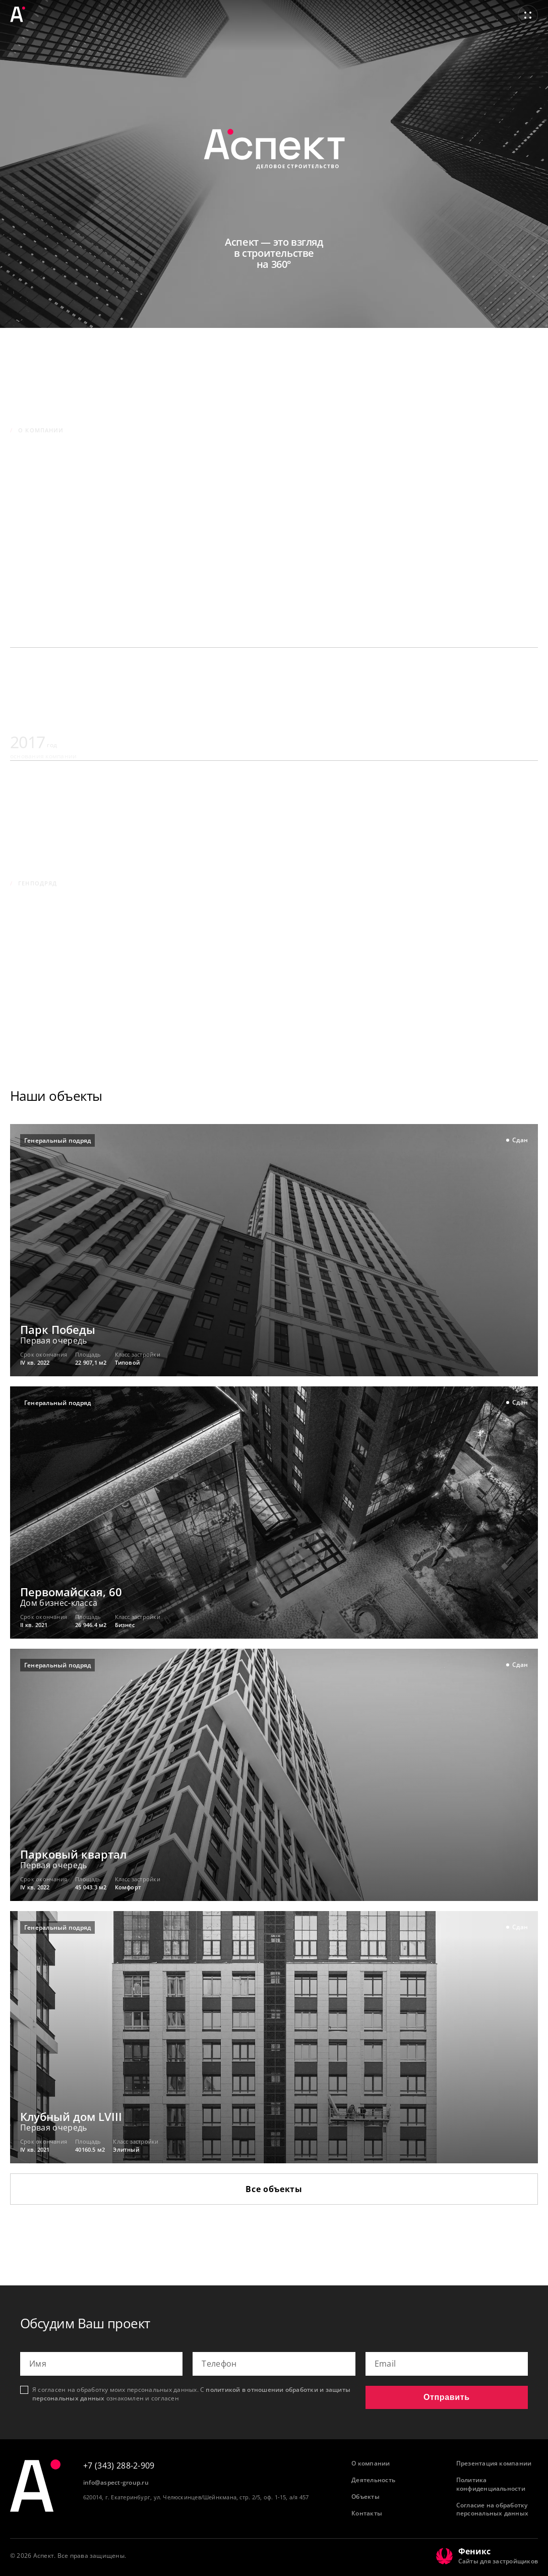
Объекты (365, 2497)
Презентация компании (494, 2463)
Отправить (446, 2397)
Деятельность (373, 2480)
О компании (370, 2463)
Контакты (366, 2513)
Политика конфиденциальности (490, 2484)
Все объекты (274, 2189)
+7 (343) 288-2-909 (119, 2465)
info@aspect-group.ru (116, 2483)
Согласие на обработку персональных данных (492, 2509)
